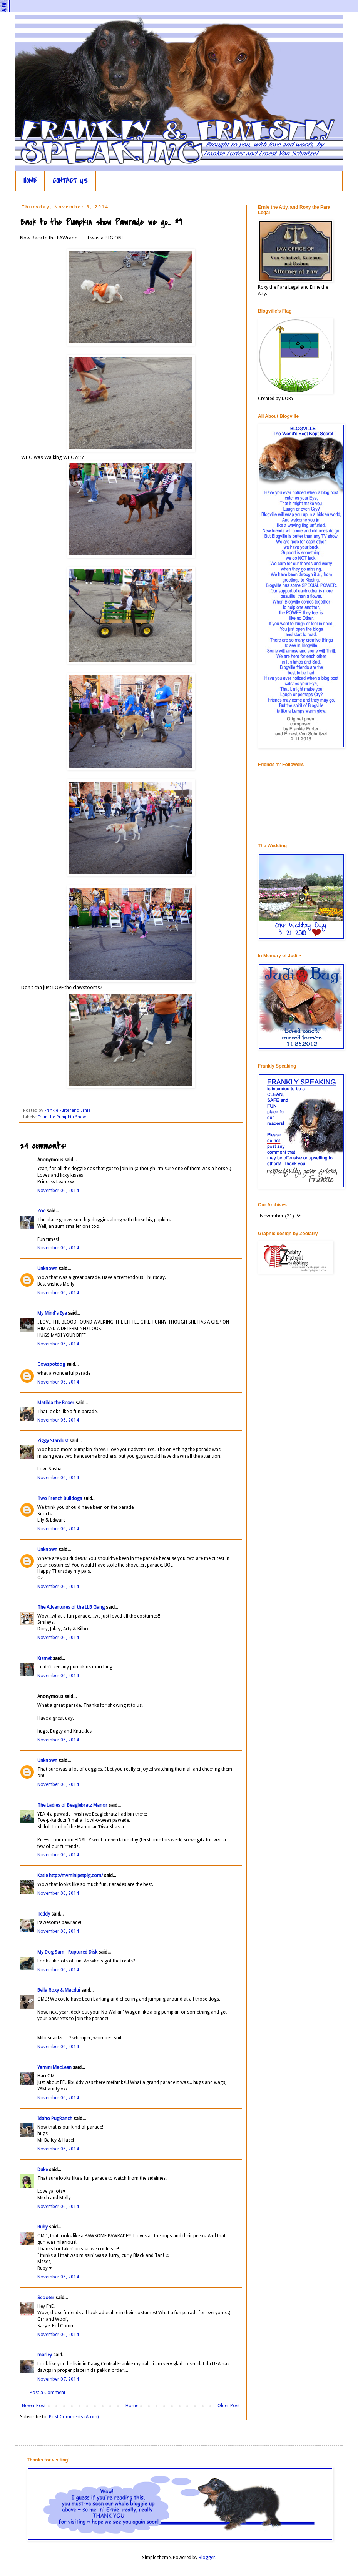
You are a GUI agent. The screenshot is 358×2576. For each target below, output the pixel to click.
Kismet (44, 1658)
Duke (42, 2169)
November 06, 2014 (58, 1190)
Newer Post (34, 2405)
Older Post (228, 2405)
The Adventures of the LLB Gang (71, 1607)
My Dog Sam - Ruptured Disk (67, 1952)
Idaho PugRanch (54, 2118)
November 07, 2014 (58, 2379)
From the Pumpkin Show (62, 1116)
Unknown (47, 1268)
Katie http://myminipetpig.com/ (70, 1875)
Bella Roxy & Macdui (58, 1990)
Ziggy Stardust (52, 1440)
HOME (30, 181)
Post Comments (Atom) (74, 2417)
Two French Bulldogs (59, 1498)
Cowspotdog (51, 1364)
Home (131, 2405)
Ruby (42, 2227)
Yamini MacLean (54, 2067)
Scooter (45, 2297)
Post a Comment (47, 2392)
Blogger (207, 2557)
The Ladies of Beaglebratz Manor (72, 1805)
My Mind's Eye (52, 1313)
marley (44, 2355)
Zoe (41, 1211)
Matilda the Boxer (55, 1402)
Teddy (43, 1914)
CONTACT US (70, 181)
